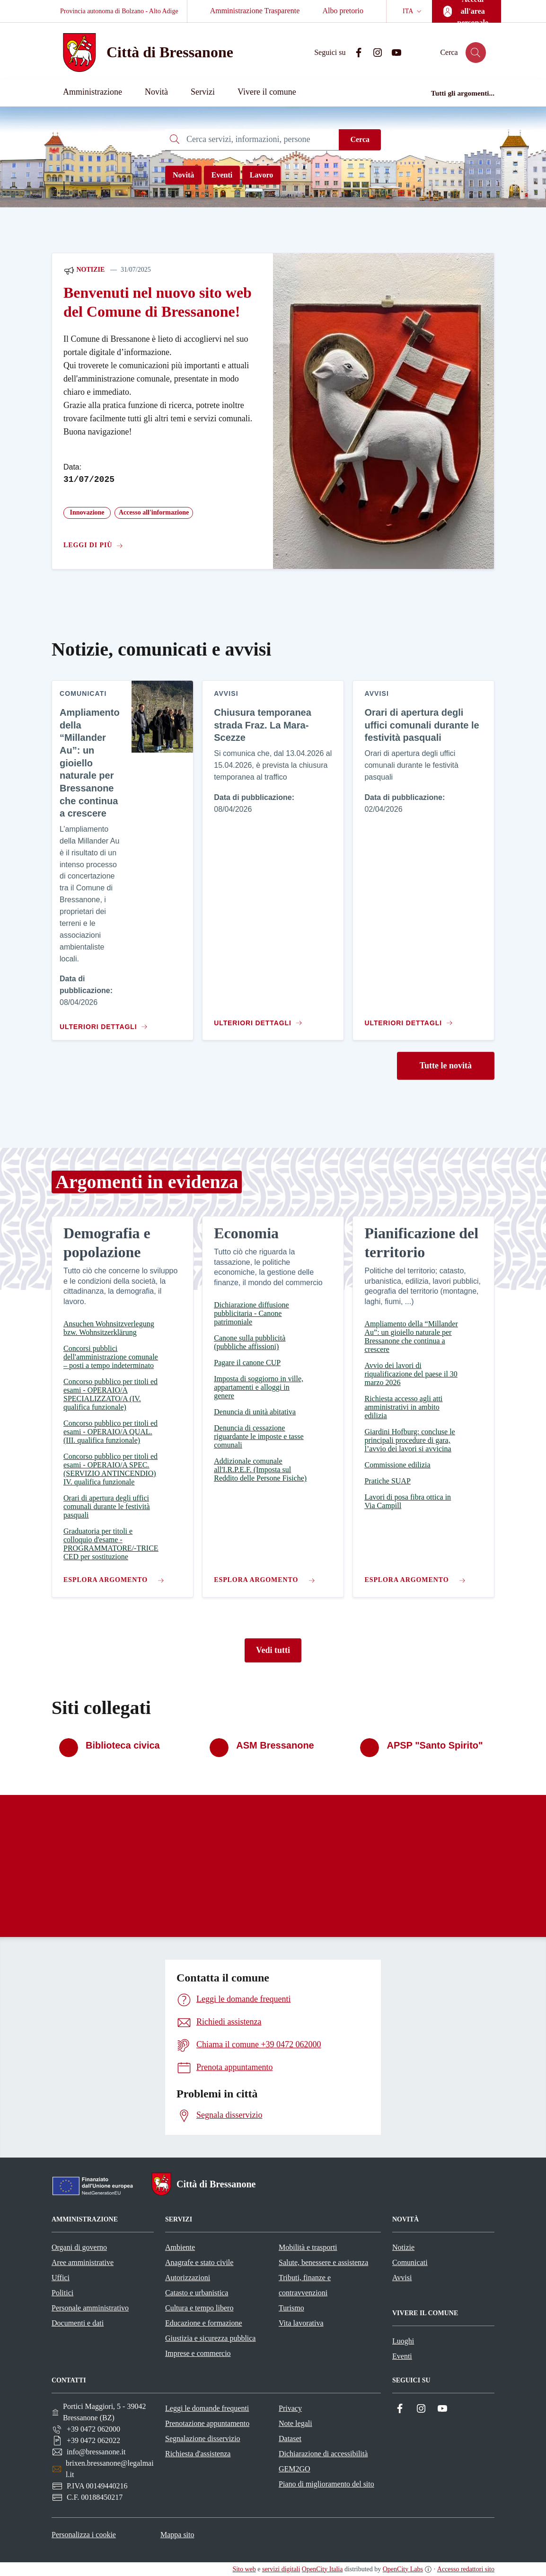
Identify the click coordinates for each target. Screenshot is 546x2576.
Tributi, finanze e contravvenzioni (305, 2285)
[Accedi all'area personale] (466, 11)
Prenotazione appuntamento (207, 2423)
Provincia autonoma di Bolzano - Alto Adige (119, 11)
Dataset (290, 2438)
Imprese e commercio (198, 2353)
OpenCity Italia (322, 2569)
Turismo (291, 2308)
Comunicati (410, 2262)
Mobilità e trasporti (308, 2247)
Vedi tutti (273, 1650)
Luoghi (403, 2341)
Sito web (243, 2569)
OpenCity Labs (403, 2569)
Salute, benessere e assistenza (323, 2262)
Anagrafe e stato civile (199, 2262)
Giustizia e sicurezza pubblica (210, 2338)
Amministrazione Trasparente (255, 11)
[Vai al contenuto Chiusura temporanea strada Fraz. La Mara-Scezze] (260, 1019)
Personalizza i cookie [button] (84, 2535)
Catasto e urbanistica (196, 2293)
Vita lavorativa (301, 2323)
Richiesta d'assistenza (197, 2454)
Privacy (290, 2408)
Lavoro (261, 175)
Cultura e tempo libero (199, 2308)
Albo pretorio (342, 11)
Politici (62, 2293)
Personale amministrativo (90, 2308)
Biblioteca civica (123, 1745)
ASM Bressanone (275, 1745)
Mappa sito (177, 2535)
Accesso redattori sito (465, 2569)
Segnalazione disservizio (202, 2438)
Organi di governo (79, 2247)
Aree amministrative (83, 2262)
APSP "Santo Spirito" (435, 1745)
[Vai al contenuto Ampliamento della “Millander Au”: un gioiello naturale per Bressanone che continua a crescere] (102, 1022)
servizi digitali (281, 2569)
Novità (183, 175)
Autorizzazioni (187, 2278)
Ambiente (180, 2247)
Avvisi (402, 2278)
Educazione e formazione (203, 2323)
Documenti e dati (78, 2323)
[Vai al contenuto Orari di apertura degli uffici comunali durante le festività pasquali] (410, 1019)
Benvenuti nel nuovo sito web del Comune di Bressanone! (157, 302)
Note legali (295, 2423)
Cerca (360, 139)
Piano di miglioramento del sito (326, 2484)
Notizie (84, 270)
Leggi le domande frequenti (207, 2408)
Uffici (61, 2278)
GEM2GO (294, 2469)
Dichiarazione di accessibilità (323, 2454)
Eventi (221, 175)
